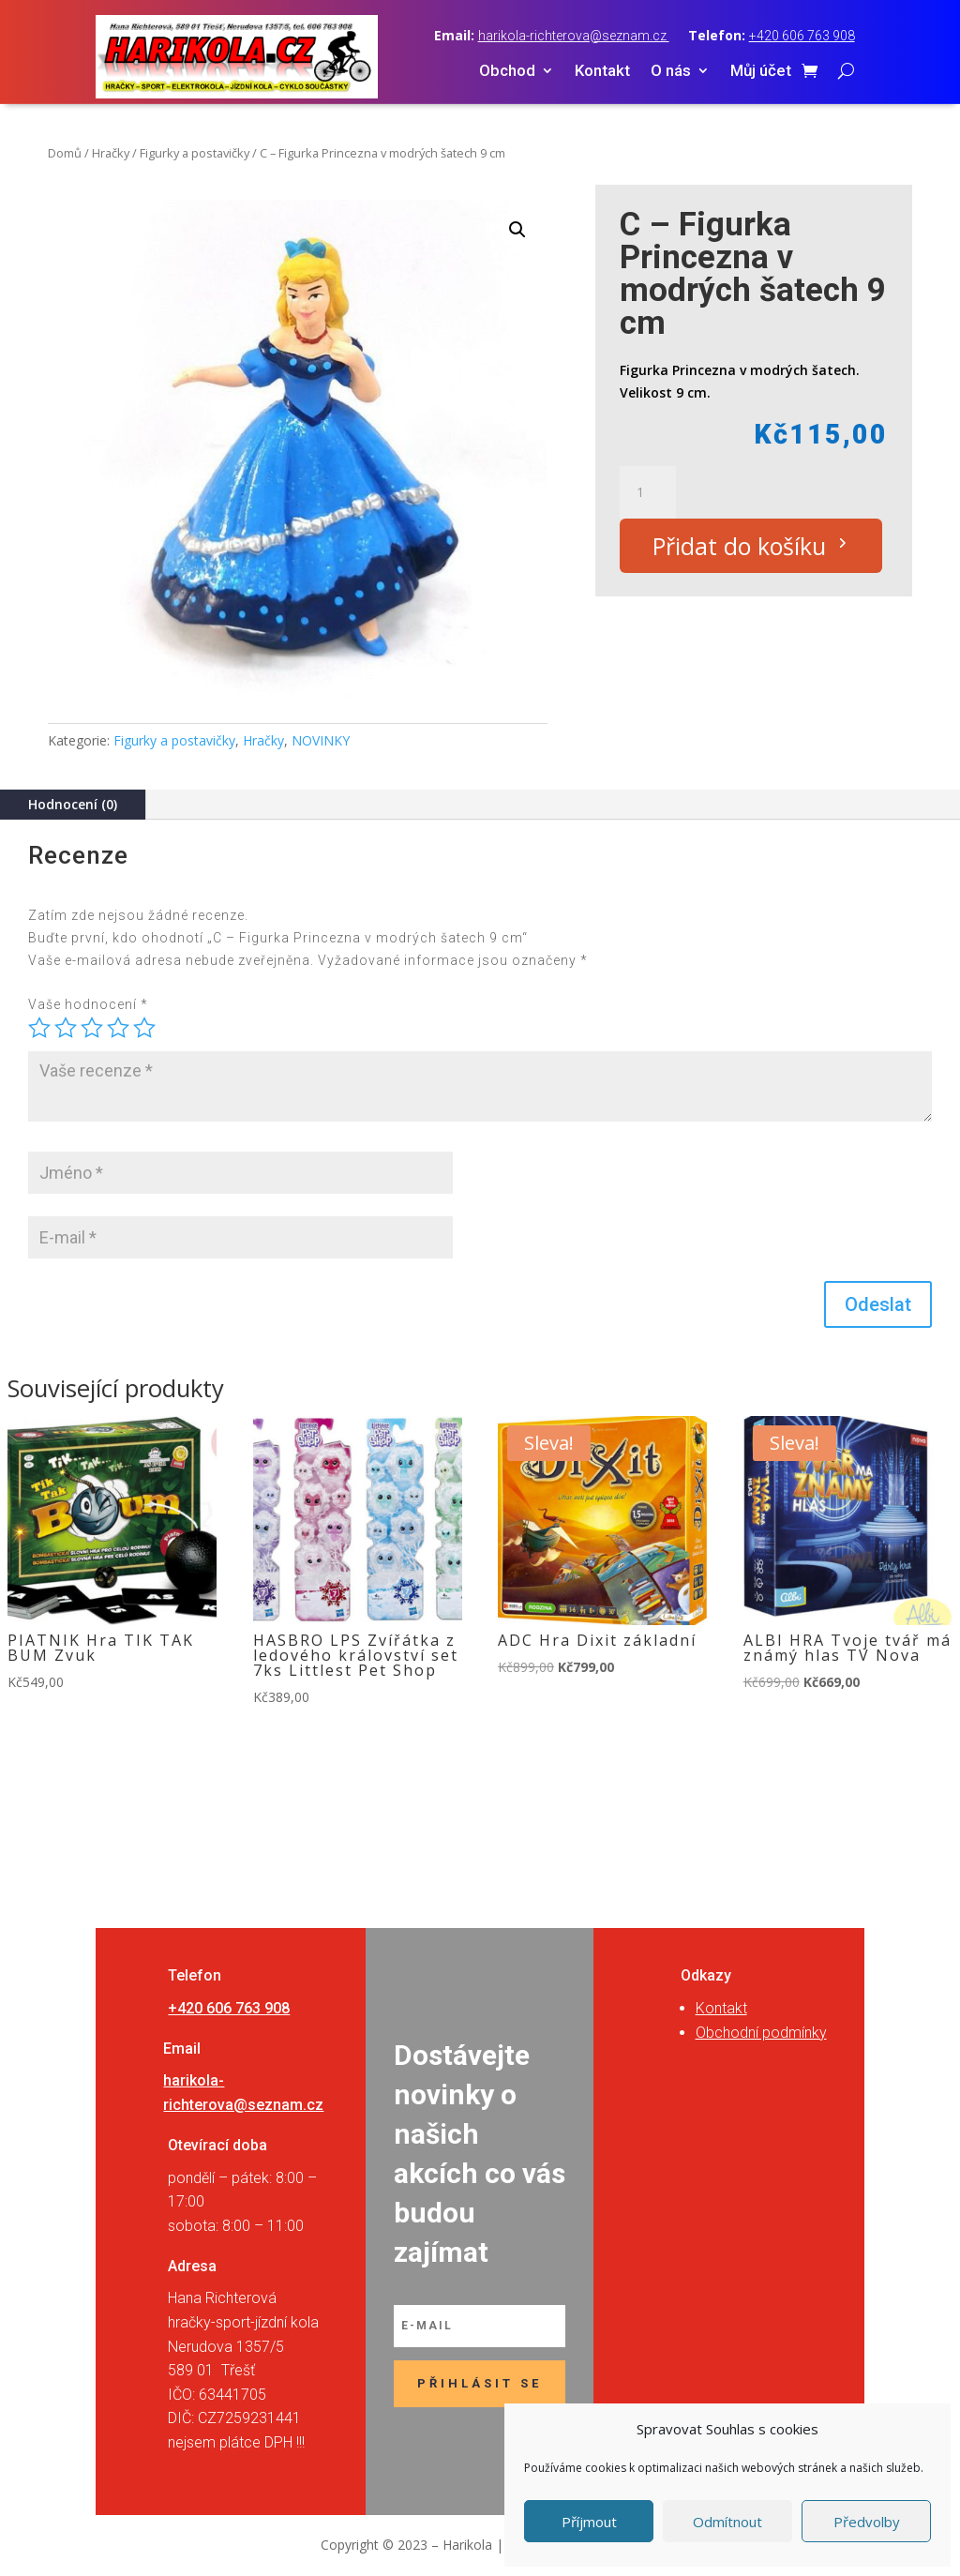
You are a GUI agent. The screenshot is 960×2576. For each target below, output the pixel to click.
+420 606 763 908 (802, 35)
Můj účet (760, 72)
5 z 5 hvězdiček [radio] (144, 1028)
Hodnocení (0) (72, 804)
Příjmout (589, 2521)
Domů (65, 152)
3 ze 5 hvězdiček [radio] (92, 1028)
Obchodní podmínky (761, 2032)
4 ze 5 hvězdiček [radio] (118, 1028)
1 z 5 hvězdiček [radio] (39, 1028)
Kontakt (602, 72)
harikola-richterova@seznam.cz (573, 35)
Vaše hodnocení (88, 1004)
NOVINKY (321, 740)
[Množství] (648, 492)
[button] (517, 230)
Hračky (110, 152)
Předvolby (866, 2521)
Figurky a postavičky (194, 152)
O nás (671, 72)
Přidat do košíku (739, 546)
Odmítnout (727, 2521)
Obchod (507, 72)
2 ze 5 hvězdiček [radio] (65, 1028)
